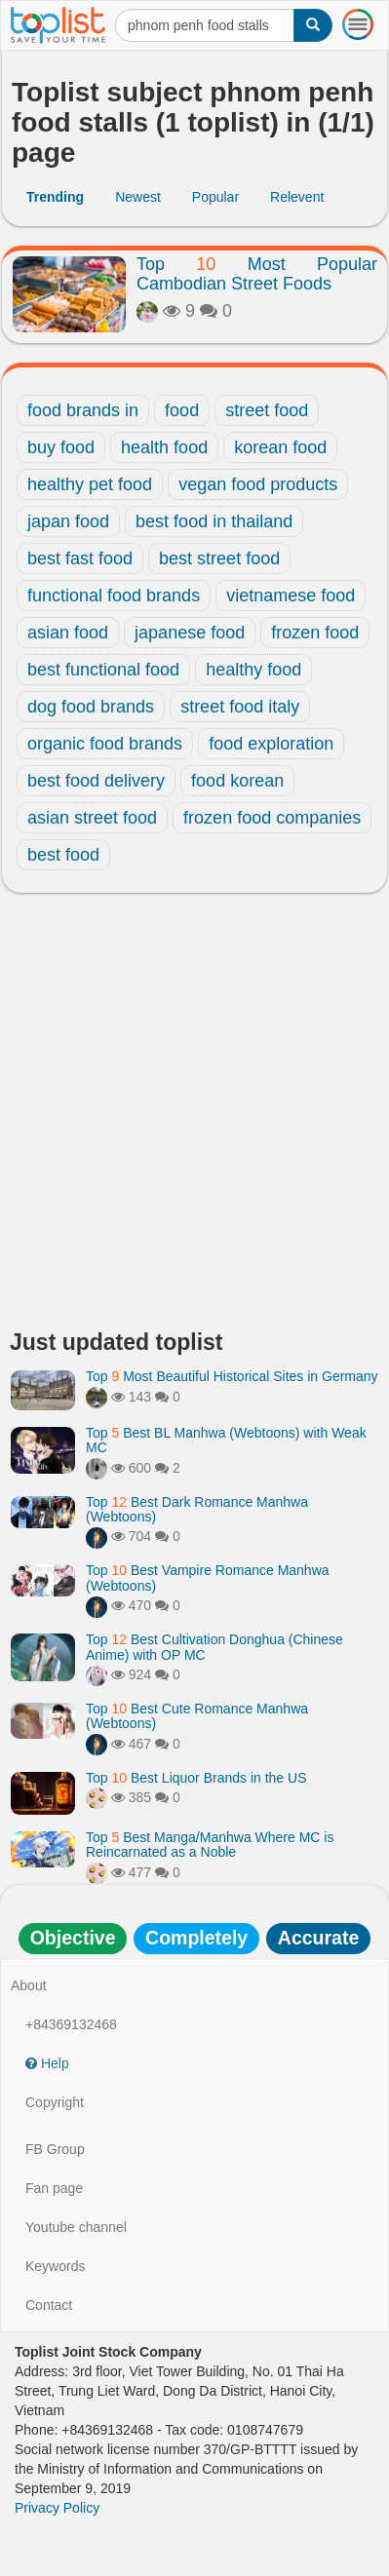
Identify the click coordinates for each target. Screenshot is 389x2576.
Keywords (55, 2266)
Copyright (54, 2102)
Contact (48, 2305)
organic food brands (104, 743)
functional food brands (113, 595)
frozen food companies (272, 817)
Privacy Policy (57, 2508)
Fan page (54, 2188)
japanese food (190, 632)
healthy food (253, 669)
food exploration (271, 743)
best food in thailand (214, 521)
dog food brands (90, 706)
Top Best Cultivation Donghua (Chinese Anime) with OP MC (214, 1647)
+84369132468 (71, 2024)
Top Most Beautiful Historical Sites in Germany (232, 1376)
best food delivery (96, 780)
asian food (67, 632)
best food (63, 855)
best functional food (103, 669)
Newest (138, 197)
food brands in (82, 410)
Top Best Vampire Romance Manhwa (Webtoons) (208, 1577)
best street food (219, 558)
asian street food (92, 817)
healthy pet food (89, 484)
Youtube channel (76, 2227)
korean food (280, 447)
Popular (215, 197)
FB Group (55, 2149)
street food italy (239, 706)
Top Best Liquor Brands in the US (196, 1778)
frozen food (315, 632)
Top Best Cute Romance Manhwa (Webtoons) (197, 1716)
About (29, 1985)
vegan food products (257, 484)
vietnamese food (290, 595)
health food (164, 447)
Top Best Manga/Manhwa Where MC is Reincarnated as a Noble (209, 1844)
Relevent (297, 197)
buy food (61, 447)
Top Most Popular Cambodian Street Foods (256, 273)
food (182, 410)
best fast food (80, 558)
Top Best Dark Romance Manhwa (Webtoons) (197, 1509)
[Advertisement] (194, 1116)
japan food (68, 521)
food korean (237, 780)
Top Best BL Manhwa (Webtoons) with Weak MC (226, 1440)
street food (266, 410)
